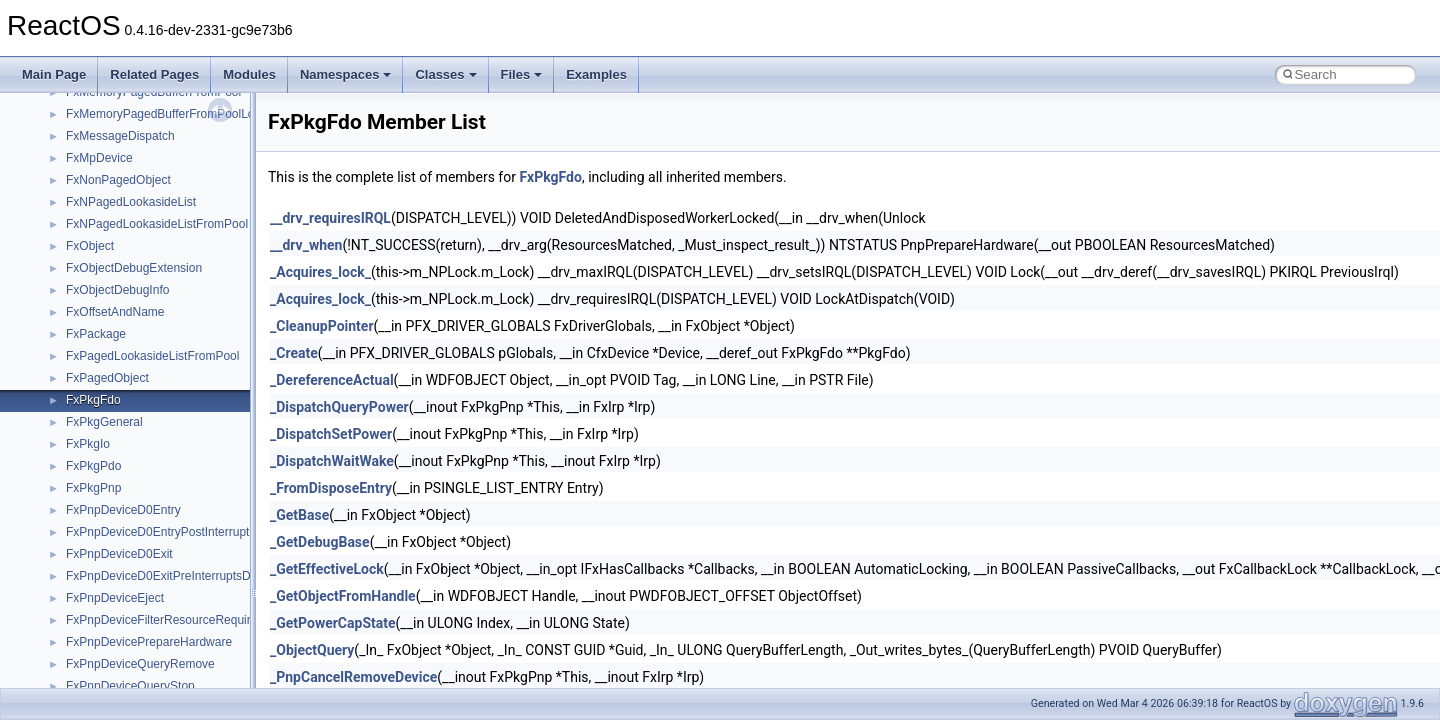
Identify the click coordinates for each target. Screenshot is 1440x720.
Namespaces (346, 74)
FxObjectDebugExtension (134, 268)
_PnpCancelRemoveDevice (353, 677)
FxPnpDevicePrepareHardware (149, 642)
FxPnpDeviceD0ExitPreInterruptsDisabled (177, 576)
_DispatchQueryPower (339, 407)
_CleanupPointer (322, 326)
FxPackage (96, 334)
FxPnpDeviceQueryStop (130, 686)
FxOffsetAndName (115, 312)
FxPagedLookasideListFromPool (152, 356)
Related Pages (154, 74)
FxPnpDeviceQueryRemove (140, 664)
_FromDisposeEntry (331, 488)
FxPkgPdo (93, 466)
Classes (445, 74)
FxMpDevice (99, 158)
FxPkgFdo (93, 400)
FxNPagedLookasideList (131, 202)
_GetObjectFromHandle (343, 596)
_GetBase (299, 515)
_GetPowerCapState (333, 623)
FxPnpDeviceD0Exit (119, 554)
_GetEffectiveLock (327, 569)
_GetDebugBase (320, 542)
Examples (596, 74)
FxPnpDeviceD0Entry (123, 510)
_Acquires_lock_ (320, 272)
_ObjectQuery (312, 650)
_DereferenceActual (332, 380)
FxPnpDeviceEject (115, 598)
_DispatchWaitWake (332, 461)
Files (522, 74)
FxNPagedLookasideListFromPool (157, 224)
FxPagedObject (107, 378)
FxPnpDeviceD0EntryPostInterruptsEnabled (182, 532)
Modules (249, 74)
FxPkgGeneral (104, 422)
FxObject (90, 246)
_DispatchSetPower (331, 434)
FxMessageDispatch (120, 136)
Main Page (54, 74)
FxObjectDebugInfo (117, 290)
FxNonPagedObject (118, 180)
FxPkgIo (88, 444)
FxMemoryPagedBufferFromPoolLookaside (181, 114)
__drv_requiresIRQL (330, 218)
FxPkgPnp (93, 488)
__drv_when (306, 245)
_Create (294, 353)
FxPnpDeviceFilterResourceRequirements (178, 620)
